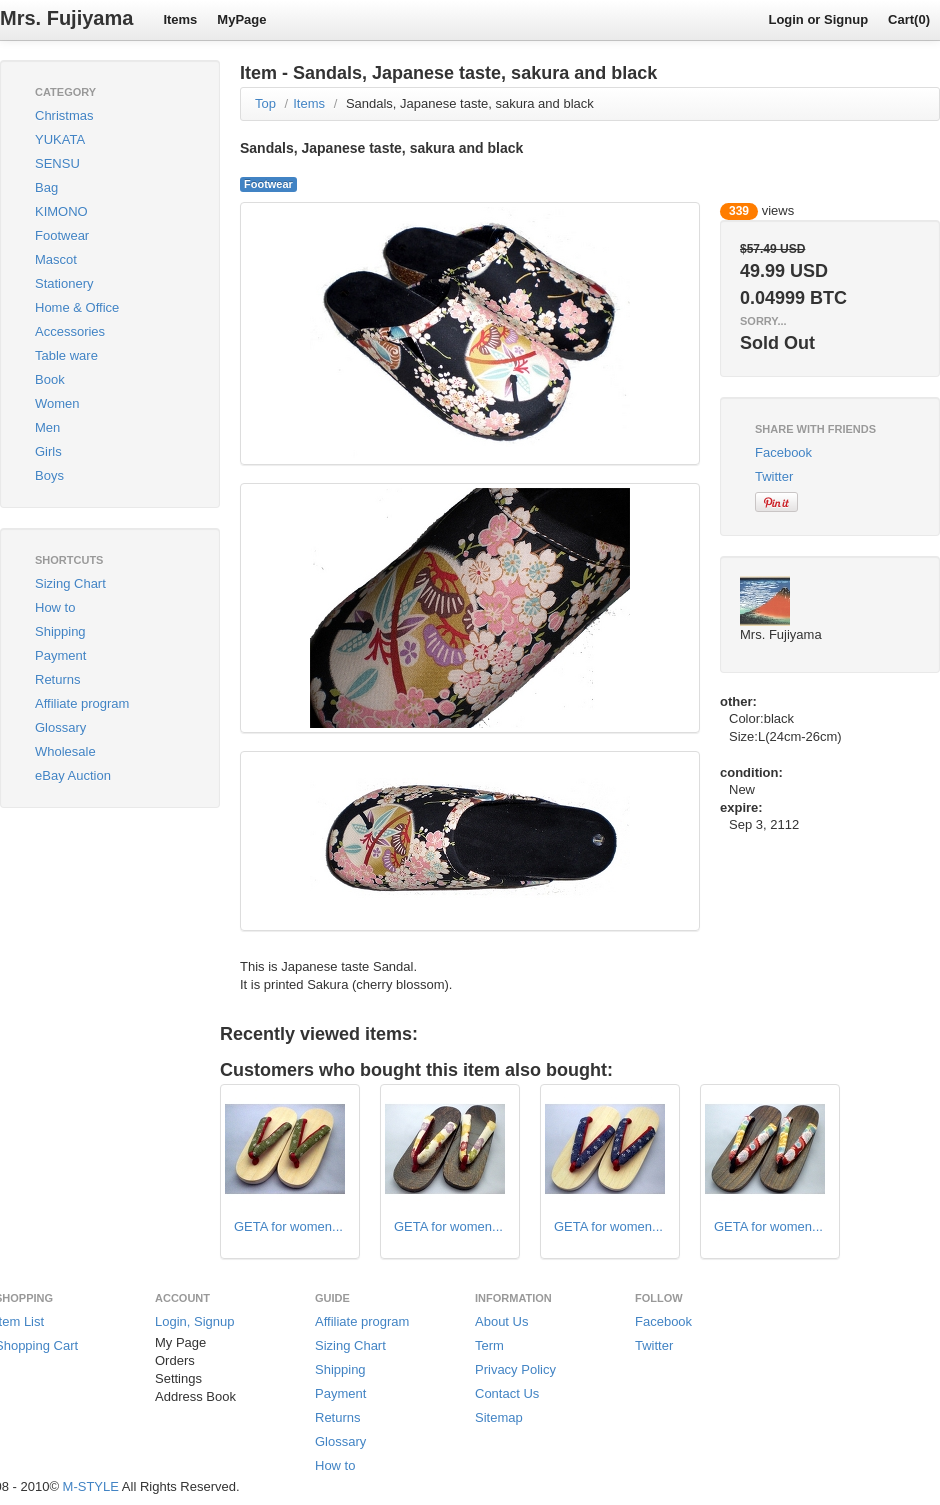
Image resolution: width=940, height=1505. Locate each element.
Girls (48, 451)
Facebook (783, 452)
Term (489, 1345)
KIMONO (61, 211)
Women (57, 403)
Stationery (64, 283)
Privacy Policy (515, 1369)
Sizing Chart (70, 583)
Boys (49, 475)
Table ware (66, 355)
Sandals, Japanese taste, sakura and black (470, 103)
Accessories (70, 331)
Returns (58, 679)
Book (50, 379)
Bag (46, 187)
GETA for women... (288, 1226)
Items (180, 19)
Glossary (60, 727)
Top (265, 103)
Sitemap (499, 1417)
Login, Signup (195, 1321)
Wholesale (65, 751)
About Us (501, 1321)
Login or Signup (818, 19)
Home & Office (77, 307)
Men (47, 427)
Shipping (60, 631)
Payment (60, 655)
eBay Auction (73, 775)
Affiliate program (82, 703)
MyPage (241, 19)
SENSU (57, 163)
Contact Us (507, 1393)
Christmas (64, 115)
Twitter (774, 476)
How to (55, 607)
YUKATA (60, 139)
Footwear (62, 235)
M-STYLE (91, 1486)
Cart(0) (909, 19)
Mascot (56, 259)
